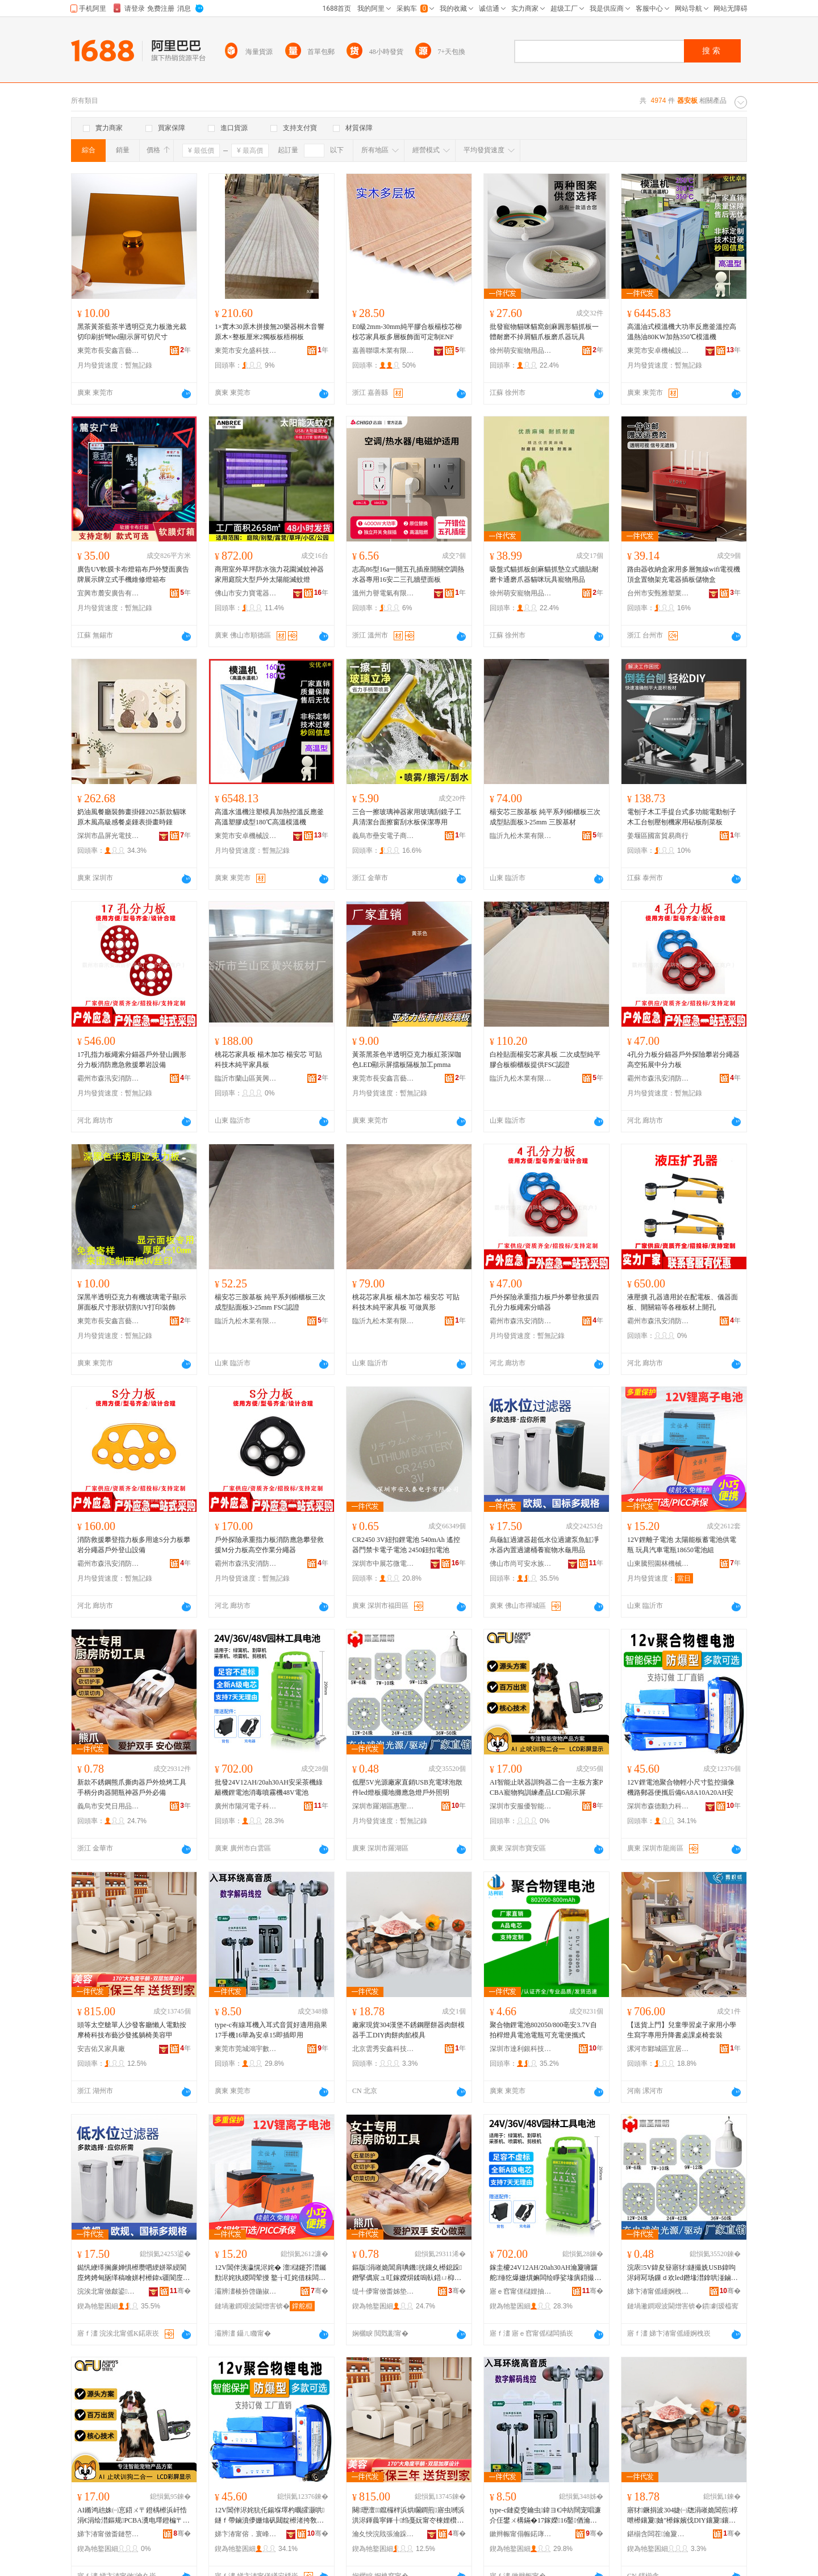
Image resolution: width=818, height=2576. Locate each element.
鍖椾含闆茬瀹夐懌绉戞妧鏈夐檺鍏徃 (658, 2534)
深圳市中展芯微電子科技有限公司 (383, 1564)
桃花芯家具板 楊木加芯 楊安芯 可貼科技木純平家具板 (268, 1060)
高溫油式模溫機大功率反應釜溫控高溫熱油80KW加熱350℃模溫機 (681, 332)
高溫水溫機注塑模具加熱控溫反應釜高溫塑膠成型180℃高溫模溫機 (269, 817)
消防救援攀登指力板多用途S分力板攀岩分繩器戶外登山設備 (133, 1545)
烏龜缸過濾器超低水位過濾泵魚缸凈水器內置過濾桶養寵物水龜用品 (544, 1545)
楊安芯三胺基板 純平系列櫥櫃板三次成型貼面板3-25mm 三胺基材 (545, 817)
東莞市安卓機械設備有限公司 (658, 351)
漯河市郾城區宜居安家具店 (658, 2049)
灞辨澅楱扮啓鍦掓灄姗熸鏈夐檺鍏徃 (246, 2291)
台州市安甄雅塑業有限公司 (658, 593)
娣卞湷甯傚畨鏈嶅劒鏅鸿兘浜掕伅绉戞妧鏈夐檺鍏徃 (108, 2534)
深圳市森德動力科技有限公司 (658, 1806)
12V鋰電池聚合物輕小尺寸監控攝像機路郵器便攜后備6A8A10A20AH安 (680, 1787)
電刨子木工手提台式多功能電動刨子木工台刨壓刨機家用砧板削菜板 (681, 817)
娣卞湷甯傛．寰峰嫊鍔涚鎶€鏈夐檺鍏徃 (246, 2534)
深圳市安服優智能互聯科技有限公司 (521, 1806)
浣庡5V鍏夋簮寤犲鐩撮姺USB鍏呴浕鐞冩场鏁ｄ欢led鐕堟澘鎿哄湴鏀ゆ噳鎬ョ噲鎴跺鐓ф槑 (682, 2273)
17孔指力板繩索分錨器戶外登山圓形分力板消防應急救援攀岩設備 (131, 1060)
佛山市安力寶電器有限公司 (246, 593)
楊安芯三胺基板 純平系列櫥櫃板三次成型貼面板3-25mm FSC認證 (270, 1302)
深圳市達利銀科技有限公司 (521, 2049)
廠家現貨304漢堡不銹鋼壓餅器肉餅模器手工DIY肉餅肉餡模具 (408, 2030)
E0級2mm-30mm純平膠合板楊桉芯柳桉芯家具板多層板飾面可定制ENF (407, 332)
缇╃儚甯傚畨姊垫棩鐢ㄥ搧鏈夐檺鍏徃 (383, 2291)
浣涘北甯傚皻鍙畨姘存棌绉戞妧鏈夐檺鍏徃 (108, 2291)
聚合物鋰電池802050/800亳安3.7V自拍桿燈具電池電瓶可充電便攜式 (543, 2030)
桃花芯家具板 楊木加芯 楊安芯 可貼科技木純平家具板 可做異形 (406, 1302)
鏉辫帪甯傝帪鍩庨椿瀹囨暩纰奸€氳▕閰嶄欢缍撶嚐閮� (521, 2534)
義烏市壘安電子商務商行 (383, 836)
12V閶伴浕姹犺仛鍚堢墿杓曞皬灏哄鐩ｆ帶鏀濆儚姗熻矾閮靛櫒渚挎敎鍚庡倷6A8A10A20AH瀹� (269, 2515)
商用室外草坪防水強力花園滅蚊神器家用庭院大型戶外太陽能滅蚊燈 (269, 574)
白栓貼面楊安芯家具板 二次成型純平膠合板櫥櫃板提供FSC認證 (545, 1060)
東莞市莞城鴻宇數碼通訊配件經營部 (246, 2049)
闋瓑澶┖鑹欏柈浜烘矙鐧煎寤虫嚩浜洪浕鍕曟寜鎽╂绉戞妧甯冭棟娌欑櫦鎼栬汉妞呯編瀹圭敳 (408, 2515)
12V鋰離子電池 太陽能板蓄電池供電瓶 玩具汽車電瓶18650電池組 (681, 1545)
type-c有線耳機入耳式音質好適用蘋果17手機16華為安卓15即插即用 (271, 2030)
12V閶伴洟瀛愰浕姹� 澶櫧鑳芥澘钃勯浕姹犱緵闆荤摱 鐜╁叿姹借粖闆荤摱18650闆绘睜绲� (270, 2273)
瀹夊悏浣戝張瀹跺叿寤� (383, 2534)
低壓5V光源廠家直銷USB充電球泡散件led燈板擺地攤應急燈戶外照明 (407, 1787)
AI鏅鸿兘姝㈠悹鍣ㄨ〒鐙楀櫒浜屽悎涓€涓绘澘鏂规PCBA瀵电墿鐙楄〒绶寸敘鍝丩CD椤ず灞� (133, 2515)
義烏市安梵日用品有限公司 (108, 1806)
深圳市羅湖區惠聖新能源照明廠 (383, 1806)
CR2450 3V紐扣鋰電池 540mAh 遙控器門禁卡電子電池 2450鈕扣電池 (406, 1545)
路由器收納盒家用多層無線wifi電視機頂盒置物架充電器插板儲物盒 (683, 574)
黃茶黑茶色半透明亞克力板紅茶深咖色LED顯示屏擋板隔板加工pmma (406, 1060)
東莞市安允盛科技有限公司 (246, 351)
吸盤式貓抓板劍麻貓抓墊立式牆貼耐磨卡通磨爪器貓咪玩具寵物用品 (544, 574)
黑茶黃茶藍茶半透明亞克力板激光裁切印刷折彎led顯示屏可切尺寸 (131, 332)
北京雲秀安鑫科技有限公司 (383, 2049)
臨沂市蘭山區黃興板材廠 (246, 1078)
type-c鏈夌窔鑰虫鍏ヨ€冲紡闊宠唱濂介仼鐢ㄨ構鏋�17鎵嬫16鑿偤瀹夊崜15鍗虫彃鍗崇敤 (545, 2515)
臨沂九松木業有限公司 (521, 836)
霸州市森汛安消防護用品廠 (108, 1078)
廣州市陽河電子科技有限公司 (246, 1806)
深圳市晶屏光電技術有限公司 (108, 836)
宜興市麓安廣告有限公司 (108, 593)
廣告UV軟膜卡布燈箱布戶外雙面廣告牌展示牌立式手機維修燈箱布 (133, 574)
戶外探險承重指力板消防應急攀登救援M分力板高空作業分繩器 (269, 1545)
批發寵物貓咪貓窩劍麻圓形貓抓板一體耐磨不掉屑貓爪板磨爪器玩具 (544, 332)
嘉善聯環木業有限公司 (383, 351)
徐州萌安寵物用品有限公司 (521, 351)
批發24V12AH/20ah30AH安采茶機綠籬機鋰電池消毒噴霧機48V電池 (269, 1787)
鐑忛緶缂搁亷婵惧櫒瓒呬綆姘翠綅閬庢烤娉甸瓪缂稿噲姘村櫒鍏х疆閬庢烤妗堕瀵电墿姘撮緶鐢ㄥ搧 (133, 2273)
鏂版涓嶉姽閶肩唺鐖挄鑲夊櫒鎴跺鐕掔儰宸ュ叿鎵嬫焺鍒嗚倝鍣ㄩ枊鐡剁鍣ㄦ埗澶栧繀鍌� (407, 2273)
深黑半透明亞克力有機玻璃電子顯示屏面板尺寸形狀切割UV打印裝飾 (131, 1302)
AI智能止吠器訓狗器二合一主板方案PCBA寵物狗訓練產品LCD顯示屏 (546, 1787)
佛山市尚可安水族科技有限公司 (521, 1564)
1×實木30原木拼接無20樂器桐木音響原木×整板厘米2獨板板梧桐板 (269, 332)
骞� (180, 2291)
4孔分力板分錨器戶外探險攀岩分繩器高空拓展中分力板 (683, 1060)
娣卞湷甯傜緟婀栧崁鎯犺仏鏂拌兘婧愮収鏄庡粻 (658, 2291)
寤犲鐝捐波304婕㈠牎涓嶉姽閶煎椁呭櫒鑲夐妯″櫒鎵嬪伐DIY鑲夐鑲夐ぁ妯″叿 (682, 2515)
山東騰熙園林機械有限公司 (658, 1564)
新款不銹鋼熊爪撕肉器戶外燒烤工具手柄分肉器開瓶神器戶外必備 (131, 1787)
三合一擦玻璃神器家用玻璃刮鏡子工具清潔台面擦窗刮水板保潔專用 (406, 817)
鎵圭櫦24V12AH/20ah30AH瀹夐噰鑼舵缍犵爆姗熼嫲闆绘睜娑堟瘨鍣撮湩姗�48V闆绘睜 (545, 2273)
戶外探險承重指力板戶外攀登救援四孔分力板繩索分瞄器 (544, 1302)
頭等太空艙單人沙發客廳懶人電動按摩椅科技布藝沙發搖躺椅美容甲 (131, 2030)
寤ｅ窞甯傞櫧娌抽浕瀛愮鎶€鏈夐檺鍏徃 (521, 2291)
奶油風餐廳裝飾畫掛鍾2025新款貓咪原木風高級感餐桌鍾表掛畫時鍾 (131, 817)
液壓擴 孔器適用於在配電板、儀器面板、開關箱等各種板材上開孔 (682, 1302)
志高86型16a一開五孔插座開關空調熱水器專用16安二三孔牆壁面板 (408, 574)
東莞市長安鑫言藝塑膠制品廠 (108, 351)
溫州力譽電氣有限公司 (383, 593)
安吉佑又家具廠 (101, 2049)
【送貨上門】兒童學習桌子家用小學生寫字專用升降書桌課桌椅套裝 (681, 2030)
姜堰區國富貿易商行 (657, 836)
